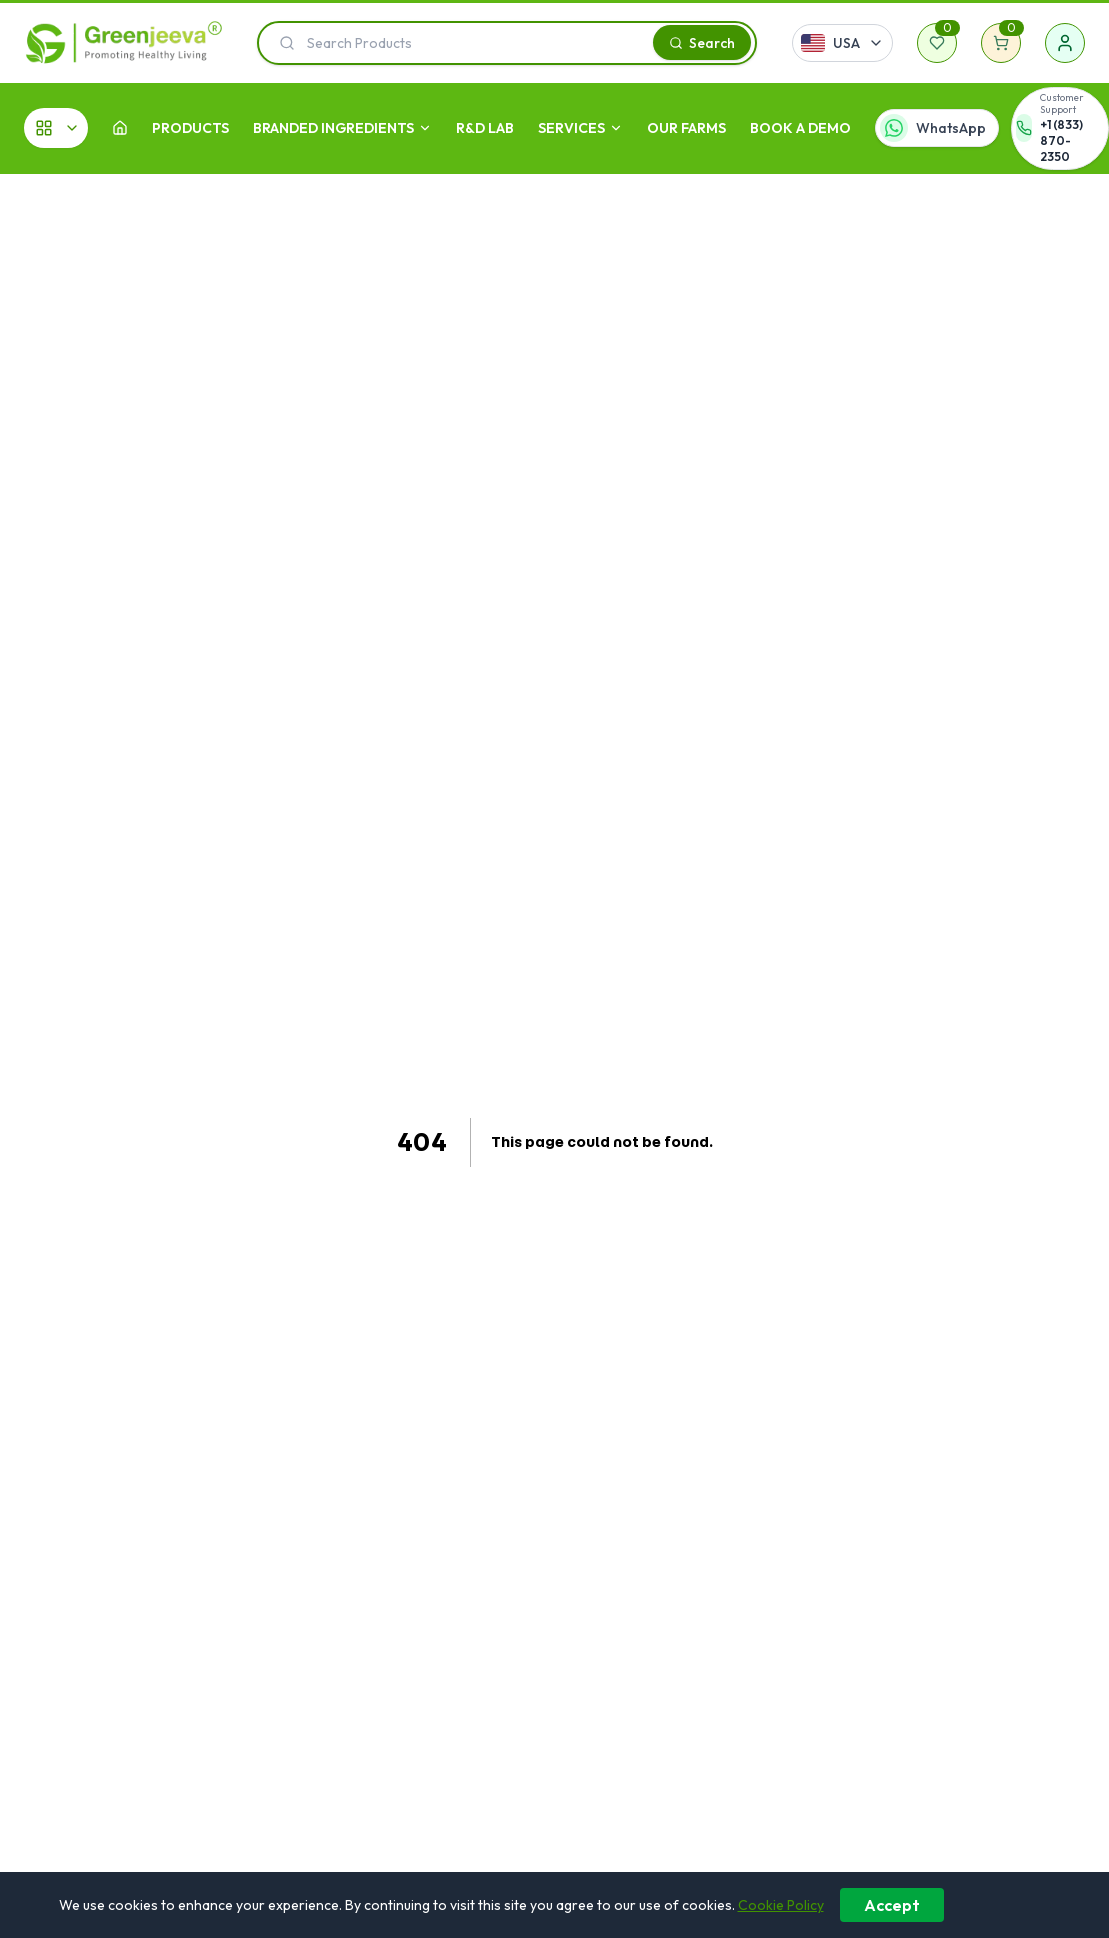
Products (190, 128)
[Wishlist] (937, 43)
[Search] (702, 42)
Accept (892, 1905)
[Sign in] (1065, 43)
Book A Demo (800, 128)
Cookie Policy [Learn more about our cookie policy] (781, 1905)
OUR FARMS (686, 128)
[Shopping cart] (1001, 43)
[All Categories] (56, 128)
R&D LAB (485, 128)
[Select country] (842, 43)
